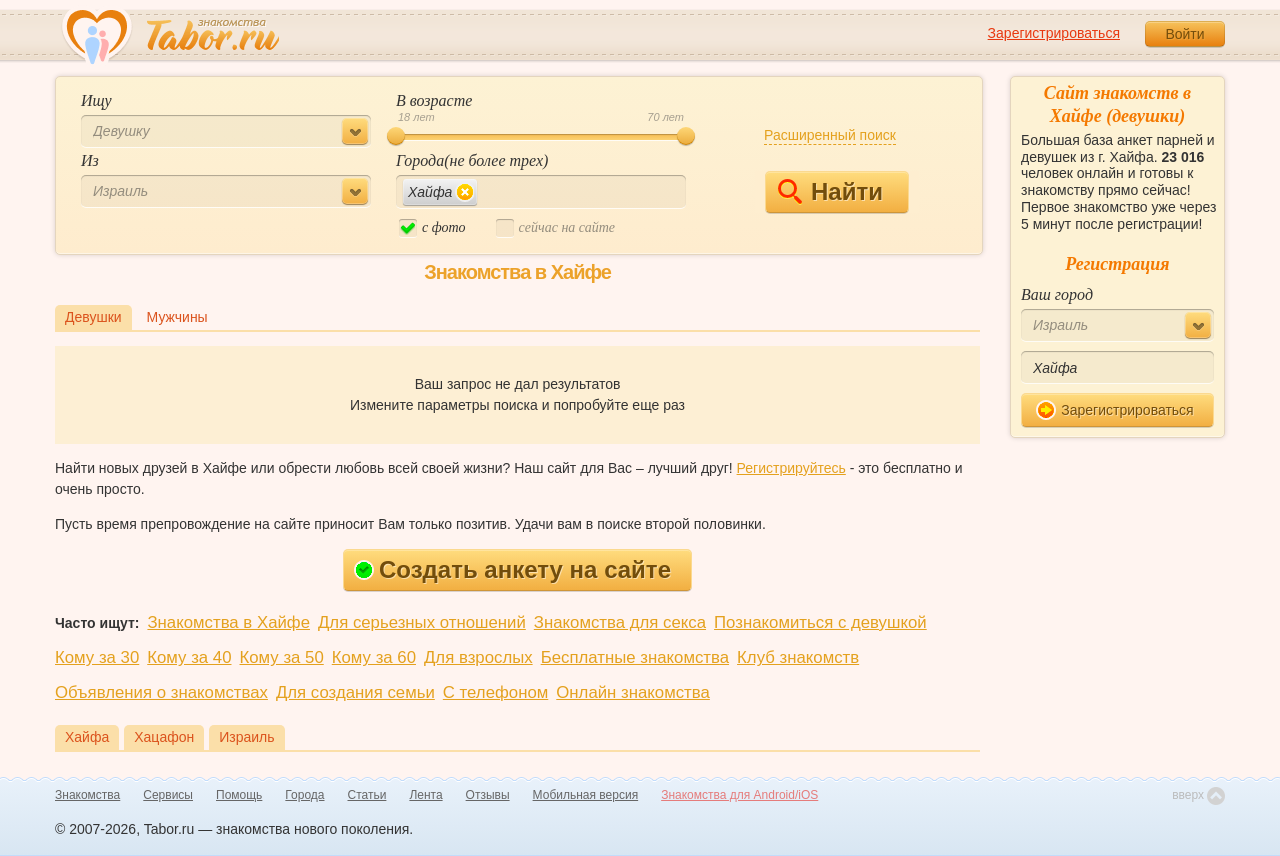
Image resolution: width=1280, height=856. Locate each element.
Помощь (239, 795)
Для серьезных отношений (422, 622)
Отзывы (488, 795)
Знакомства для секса (620, 622)
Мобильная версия (586, 795)
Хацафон (164, 737)
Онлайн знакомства (633, 692)
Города (304, 795)
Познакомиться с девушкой (820, 622)
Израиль (246, 737)
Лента (425, 795)
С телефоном (495, 692)
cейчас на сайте (555, 228)
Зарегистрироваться (1054, 33)
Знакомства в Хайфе (228, 622)
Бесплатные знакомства (635, 657)
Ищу (96, 100)
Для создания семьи (355, 692)
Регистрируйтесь (791, 468)
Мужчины (177, 317)
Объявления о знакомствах (161, 692)
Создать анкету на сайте (512, 569)
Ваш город (1057, 294)
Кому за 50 (282, 657)
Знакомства (87, 795)
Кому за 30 (97, 657)
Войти (1184, 34)
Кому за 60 (374, 657)
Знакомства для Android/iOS (739, 795)
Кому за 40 (189, 657)
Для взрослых (478, 657)
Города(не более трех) (472, 160)
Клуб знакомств (798, 657)
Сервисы (168, 795)
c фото (432, 228)
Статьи (367, 795)
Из (90, 160)
